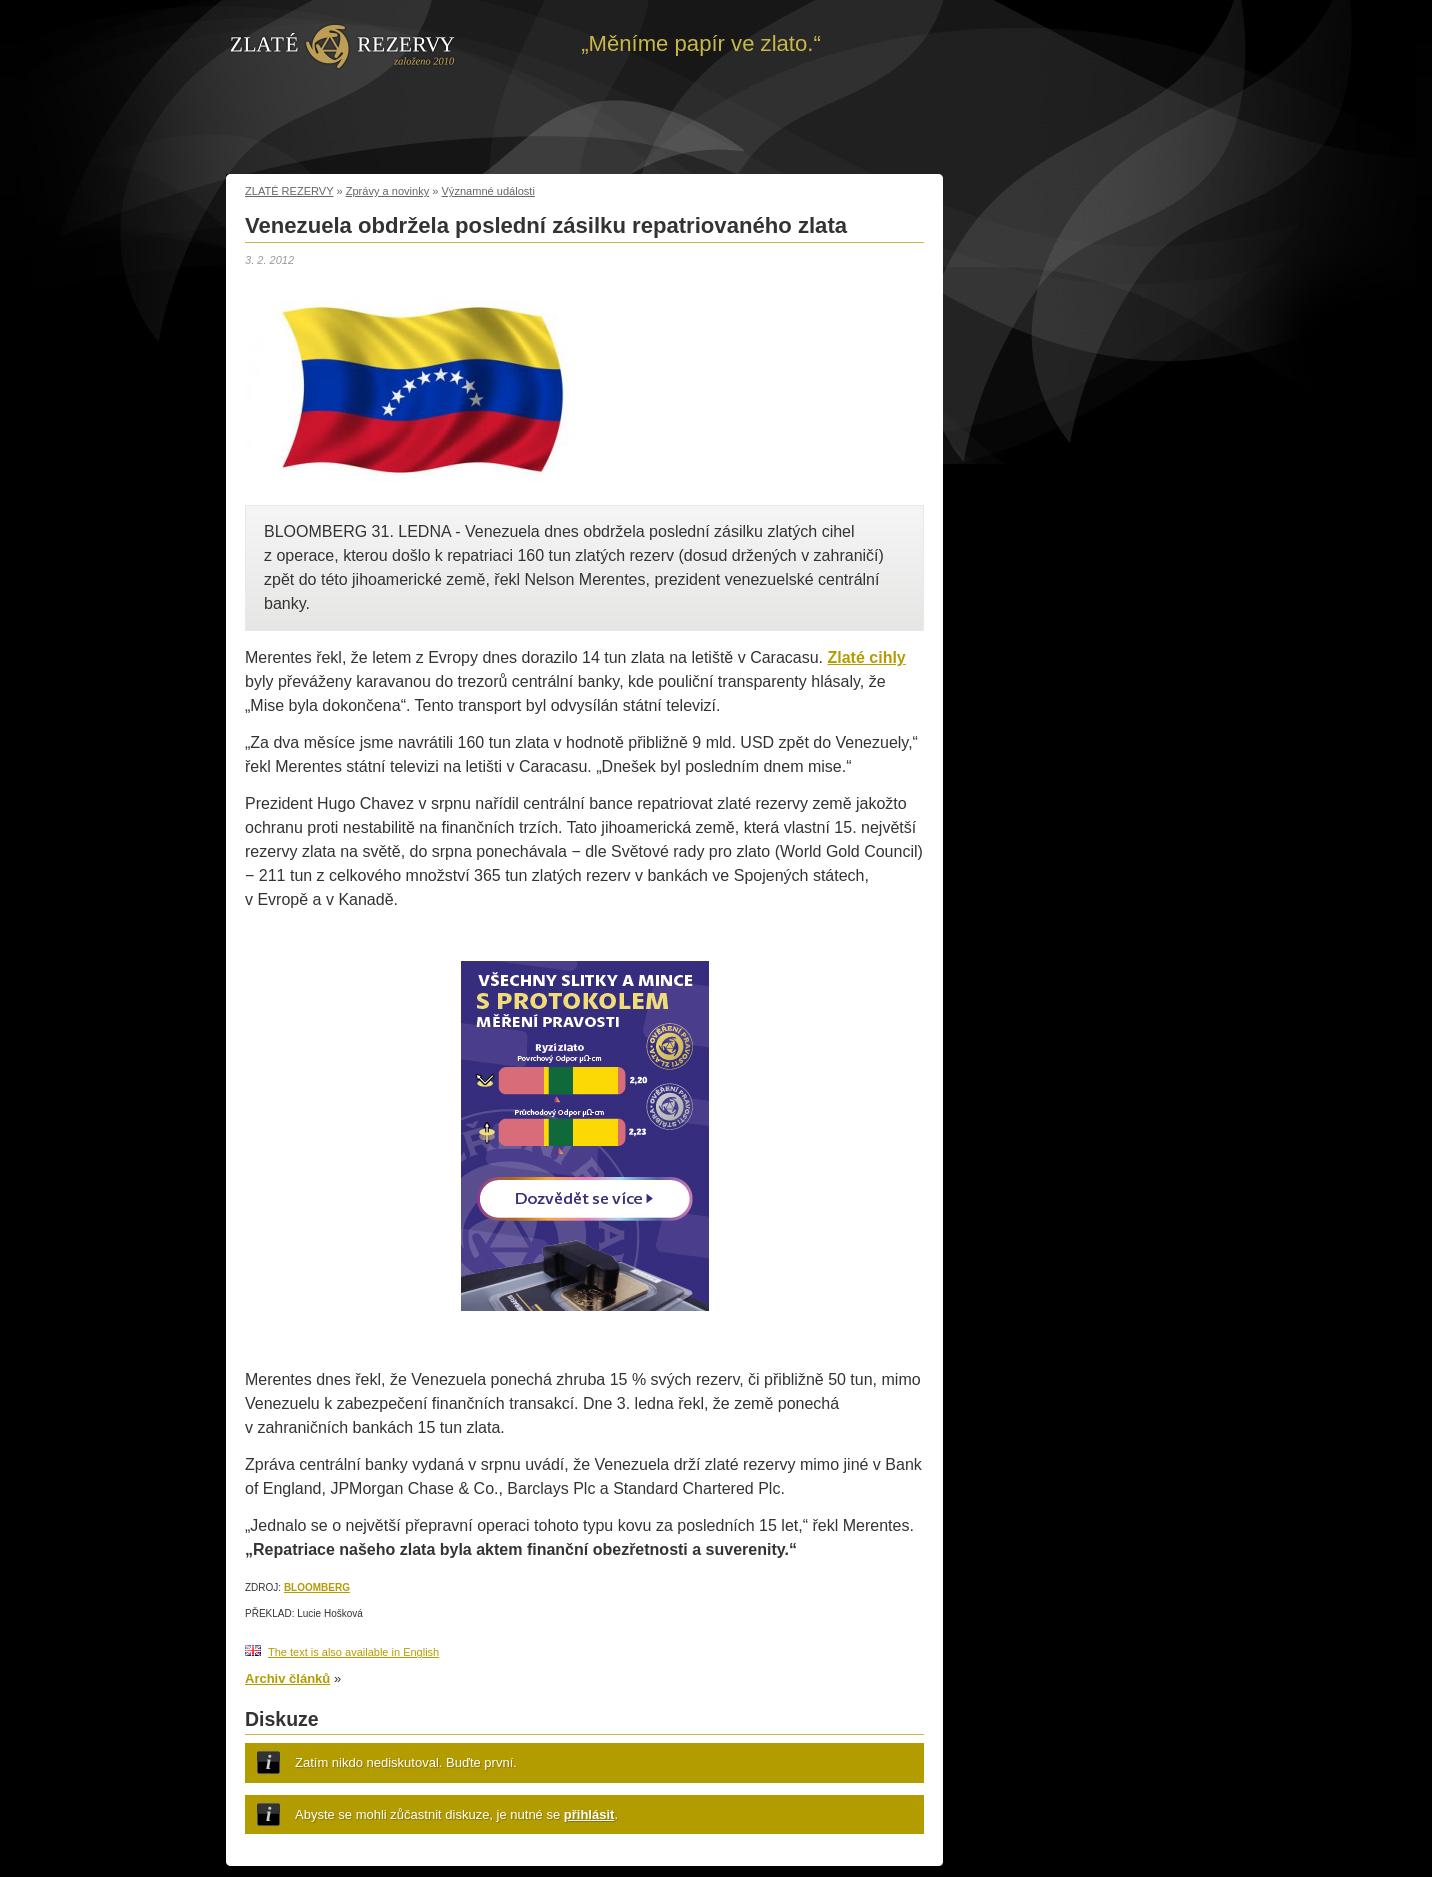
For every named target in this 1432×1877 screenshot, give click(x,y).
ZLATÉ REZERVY (289, 191)
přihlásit (589, 1814)
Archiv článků (287, 1678)
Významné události (488, 191)
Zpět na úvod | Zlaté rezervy (342, 45)
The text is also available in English (353, 1652)
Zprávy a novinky (388, 191)
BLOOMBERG (317, 1587)
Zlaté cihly (867, 657)
